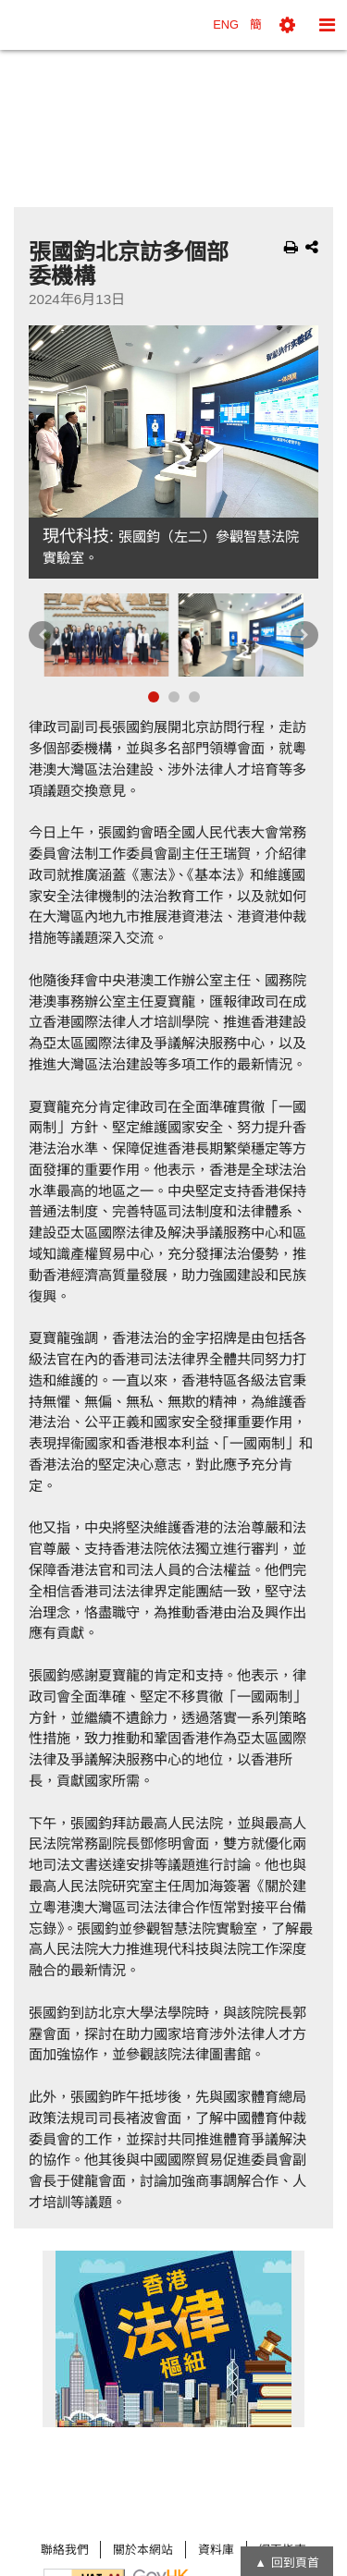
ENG (226, 24)
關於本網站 (143, 2550)
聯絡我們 (65, 2550)
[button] (287, 25)
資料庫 (216, 2550)
